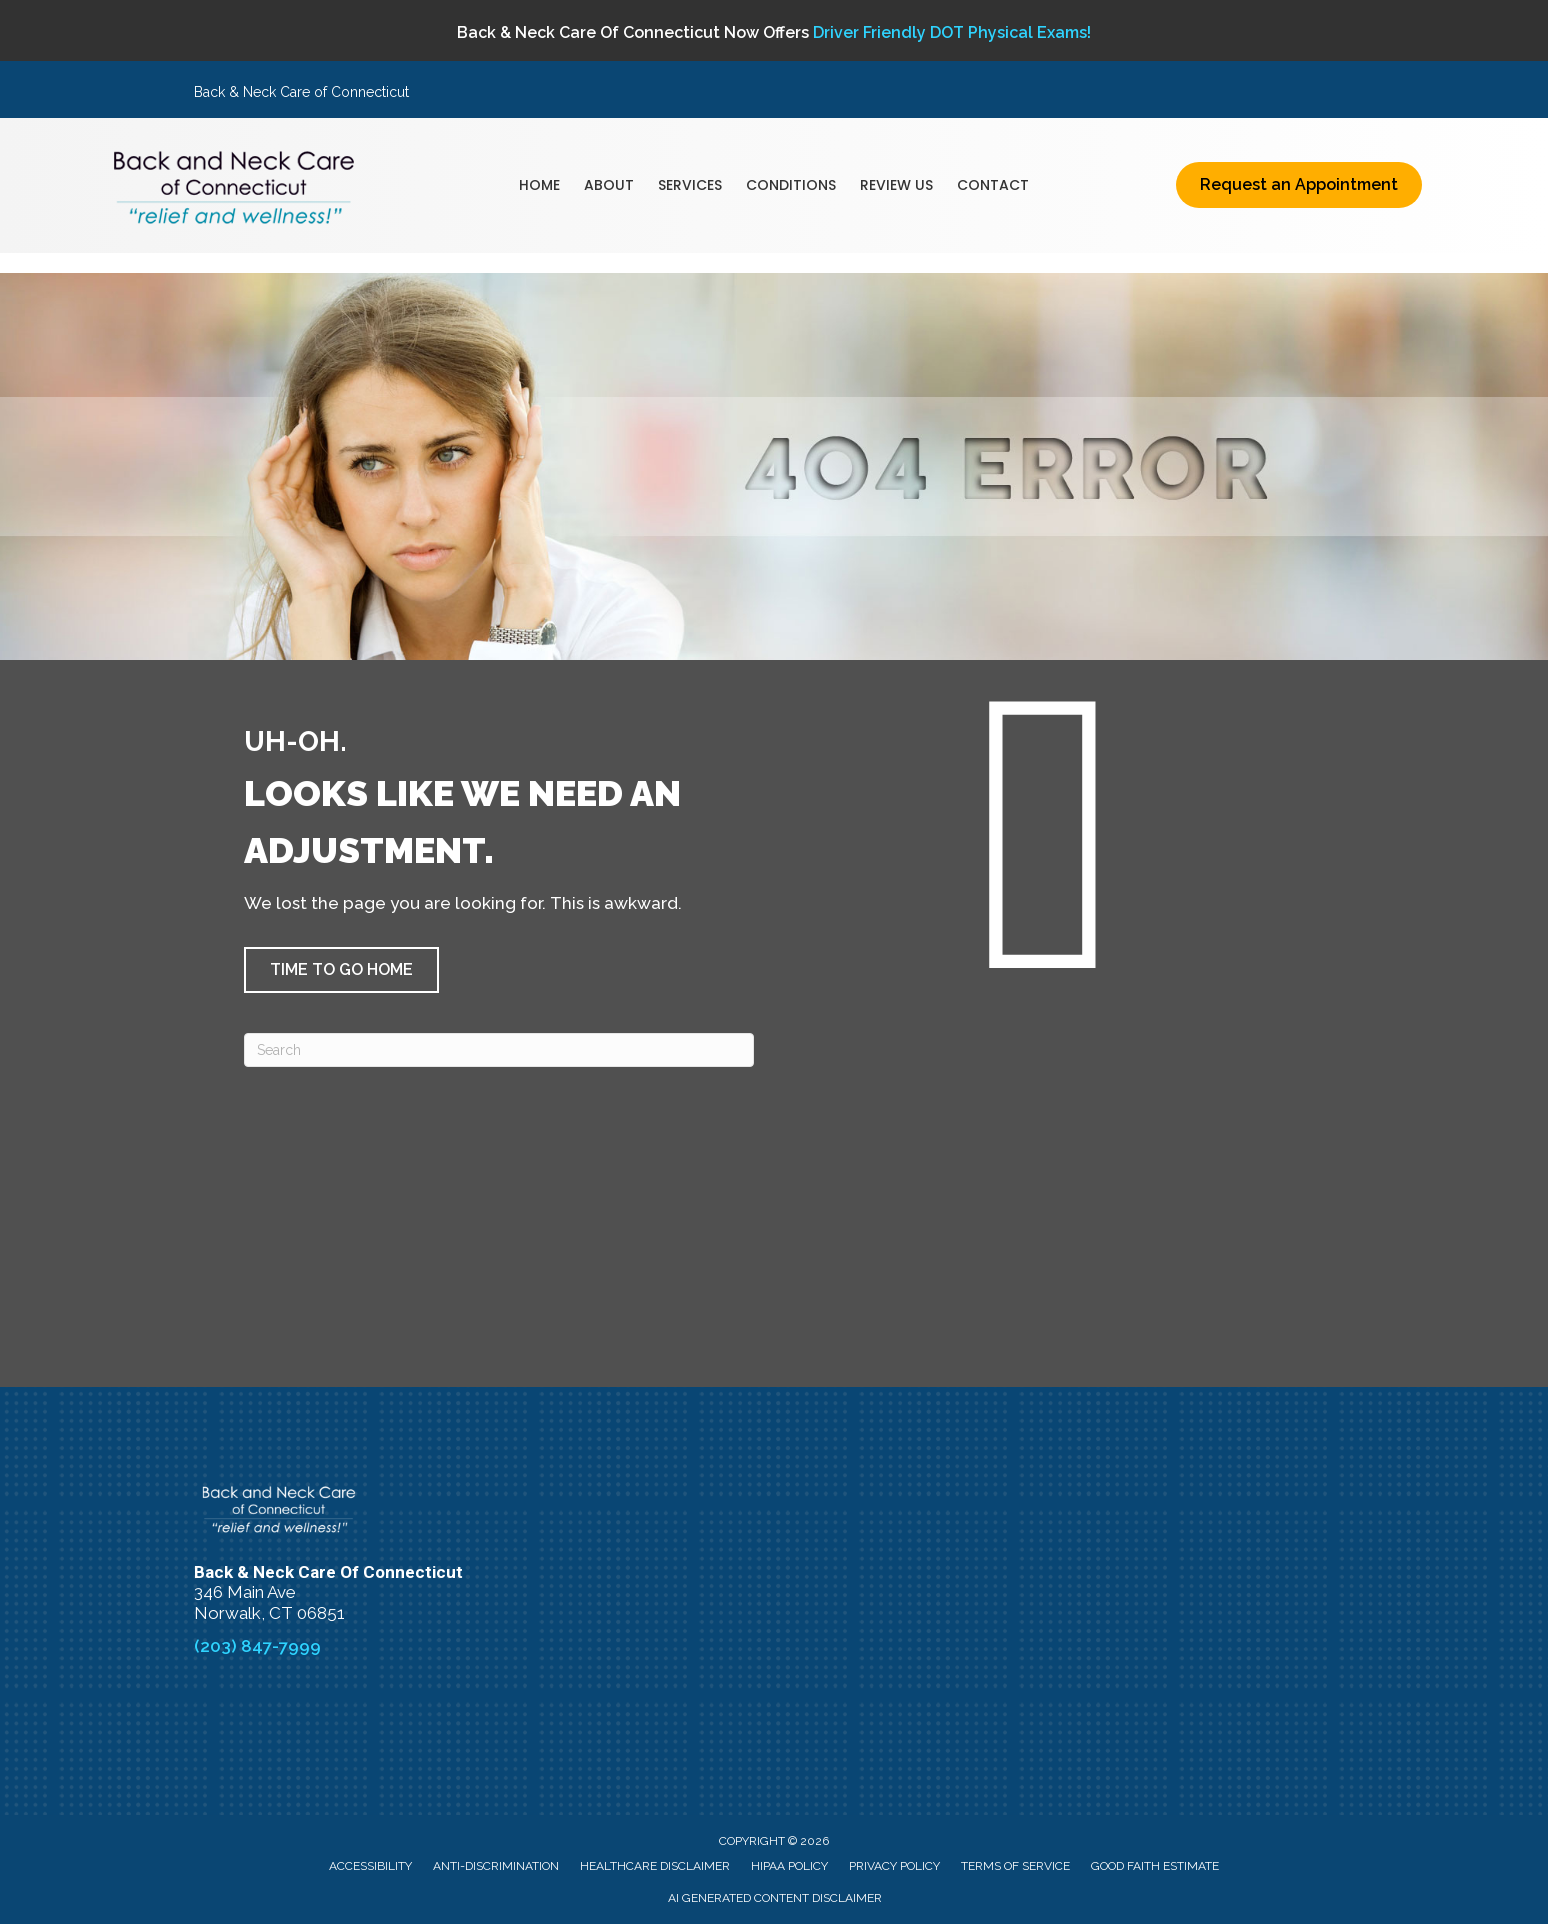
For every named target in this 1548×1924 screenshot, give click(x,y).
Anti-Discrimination (496, 1866)
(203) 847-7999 (257, 1646)
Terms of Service (1015, 1866)
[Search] (499, 1050)
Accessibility (370, 1866)
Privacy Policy (894, 1866)
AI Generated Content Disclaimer (775, 1898)
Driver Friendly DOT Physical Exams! (952, 32)
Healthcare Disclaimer (655, 1866)
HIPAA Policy (789, 1866)
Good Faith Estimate (1155, 1866)
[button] (341, 970)
